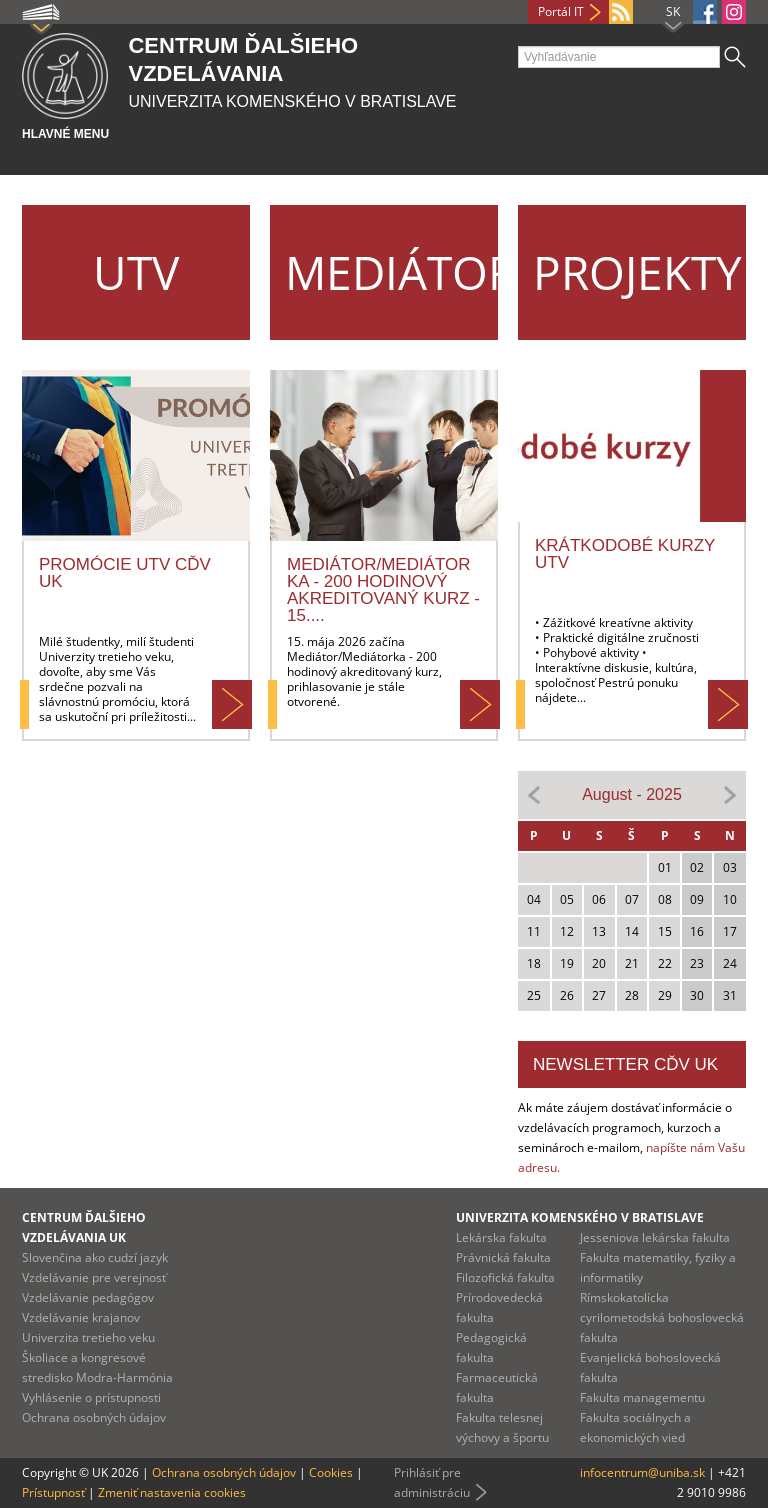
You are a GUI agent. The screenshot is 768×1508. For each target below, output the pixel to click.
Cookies (331, 1472)
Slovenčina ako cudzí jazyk (95, 1257)
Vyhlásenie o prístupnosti (91, 1397)
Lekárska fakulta (501, 1237)
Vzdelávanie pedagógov (88, 1297)
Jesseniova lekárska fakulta (655, 1237)
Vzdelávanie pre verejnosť (94, 1277)
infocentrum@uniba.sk (642, 1472)
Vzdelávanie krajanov (81, 1317)
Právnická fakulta (503, 1257)
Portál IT (561, 11)
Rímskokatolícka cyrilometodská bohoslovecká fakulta (662, 1317)
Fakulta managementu (642, 1397)
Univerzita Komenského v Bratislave (580, 1217)
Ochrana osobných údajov (94, 1417)
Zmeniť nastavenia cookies (172, 1492)
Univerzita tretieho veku (88, 1337)
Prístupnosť (53, 1492)
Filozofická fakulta (505, 1277)
